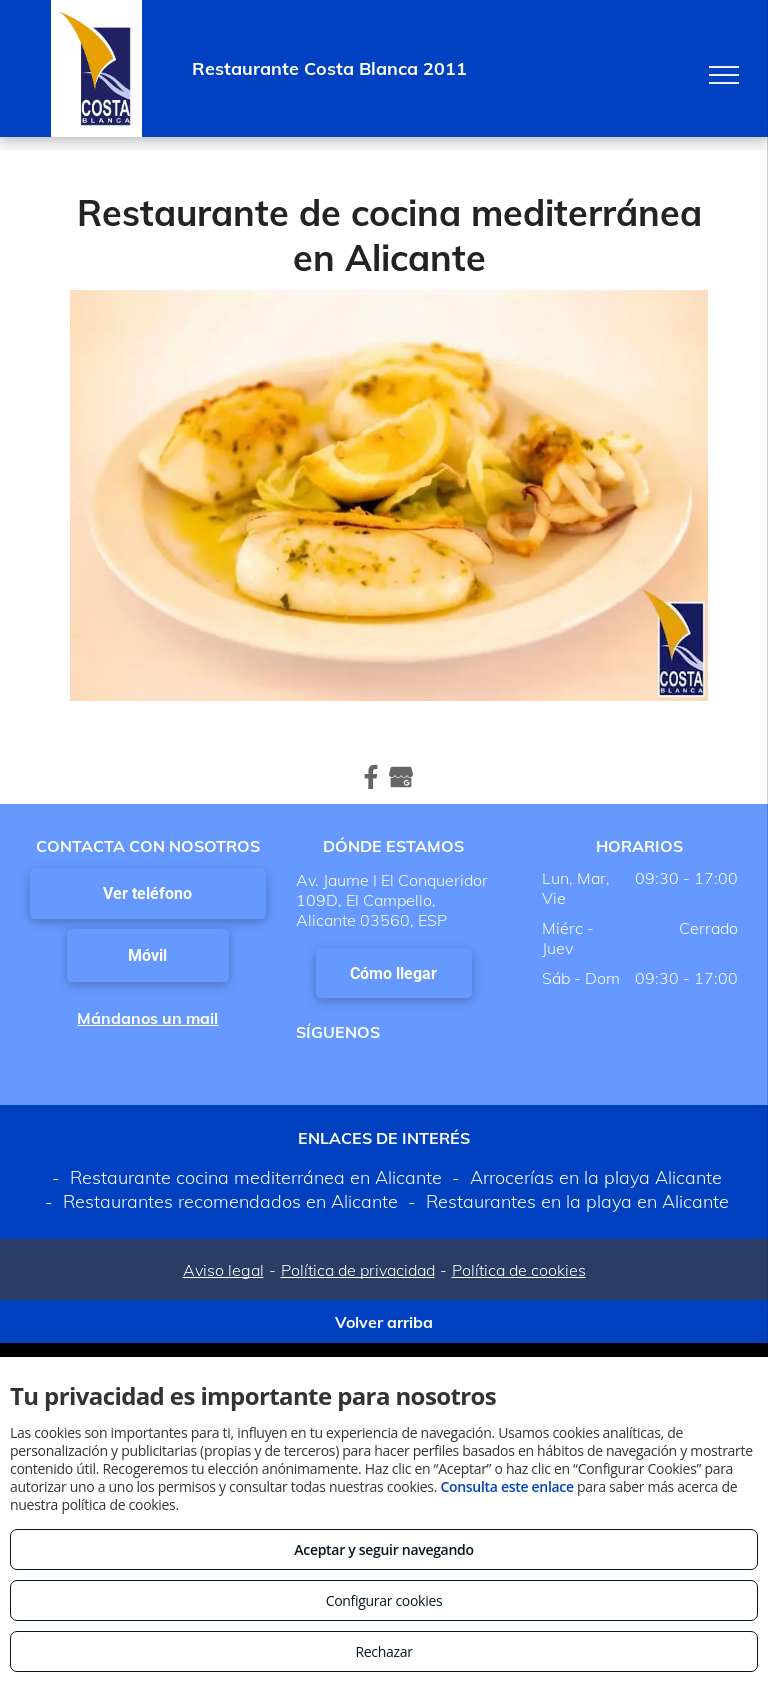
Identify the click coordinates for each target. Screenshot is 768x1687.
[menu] (724, 75)
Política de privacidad (358, 1270)
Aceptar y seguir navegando (383, 1549)
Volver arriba (384, 1322)
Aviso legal (223, 1270)
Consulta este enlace (506, 1486)
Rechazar (383, 1651)
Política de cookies (519, 1270)
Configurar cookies (384, 1600)
